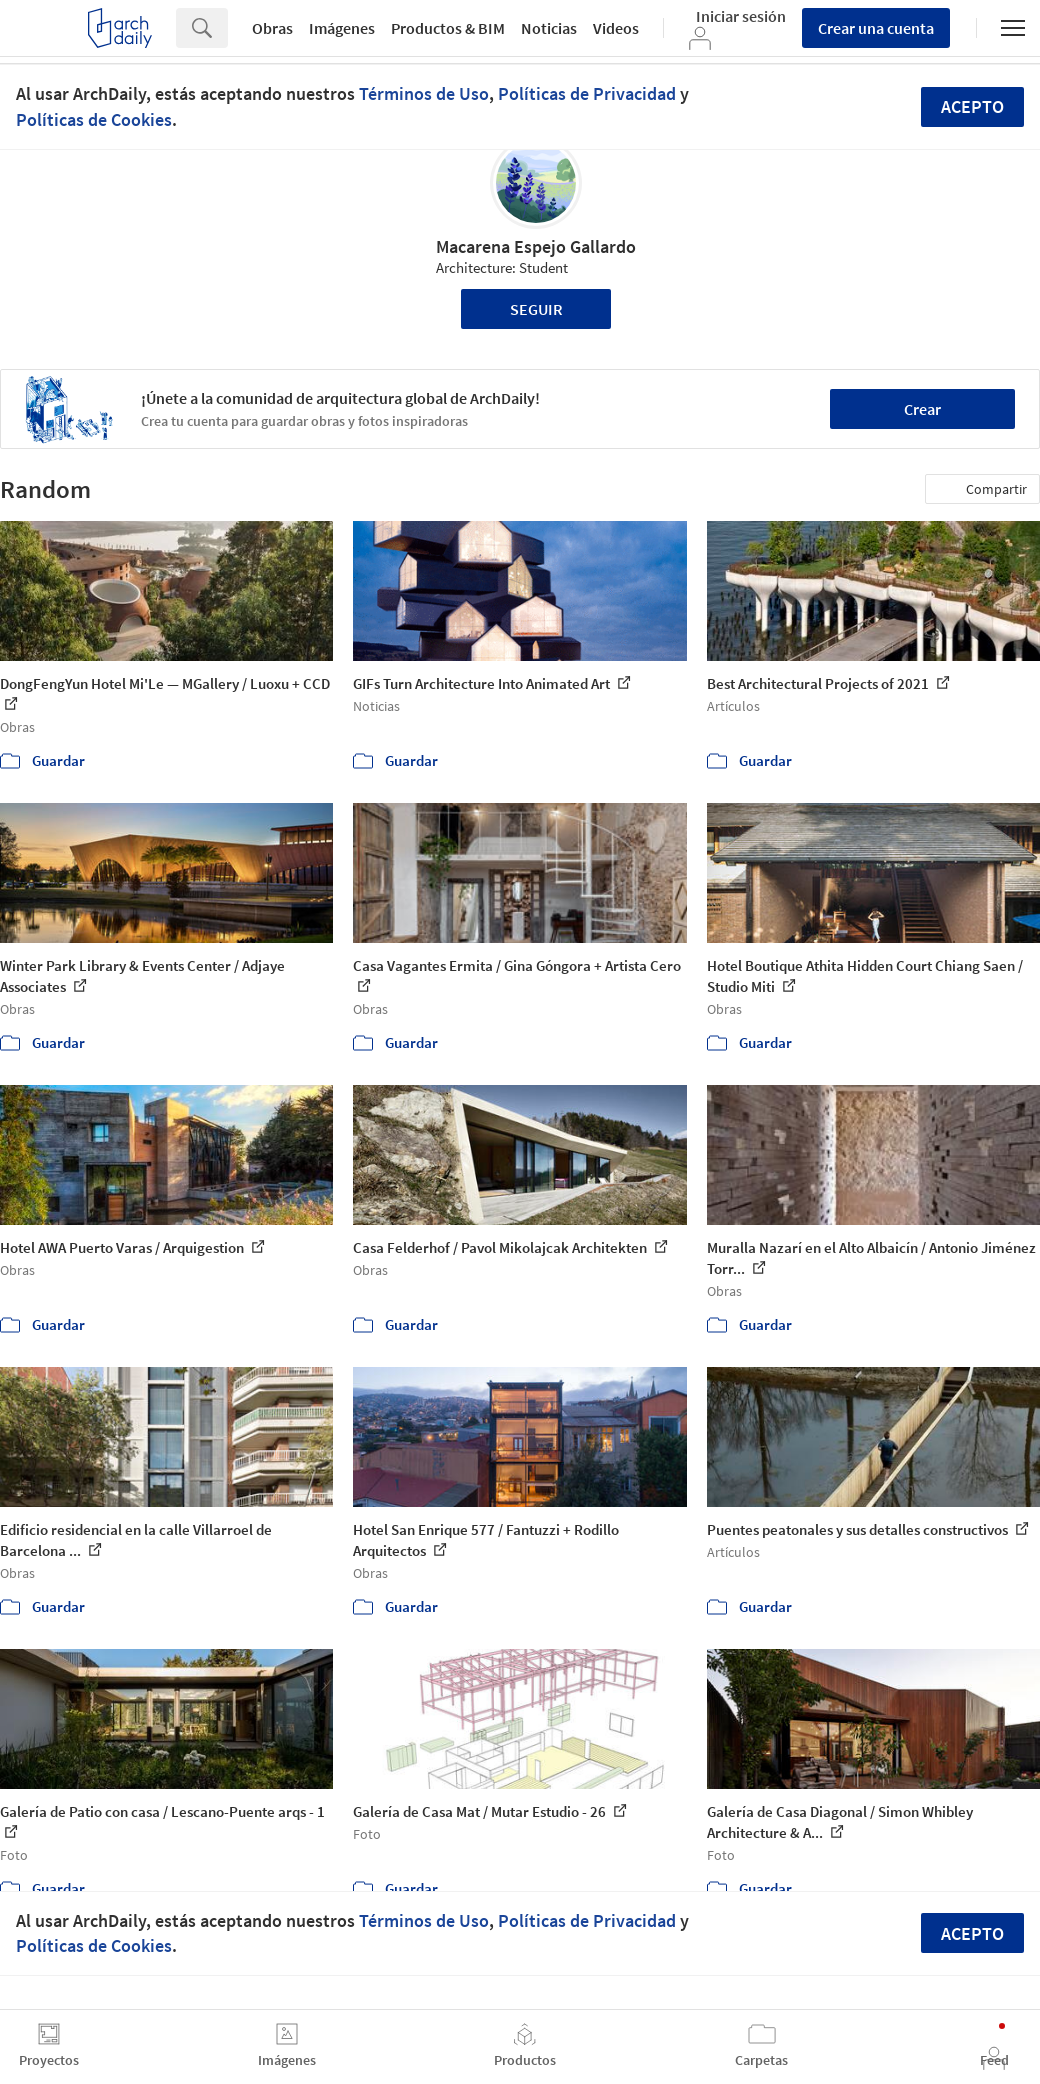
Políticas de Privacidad (587, 93)
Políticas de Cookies (94, 119)
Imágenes (342, 28)
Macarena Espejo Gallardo (536, 246)
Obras (272, 28)
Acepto (972, 106)
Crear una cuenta (876, 28)
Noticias (549, 28)
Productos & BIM (448, 28)
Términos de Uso (424, 93)
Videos (616, 28)
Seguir (536, 309)
